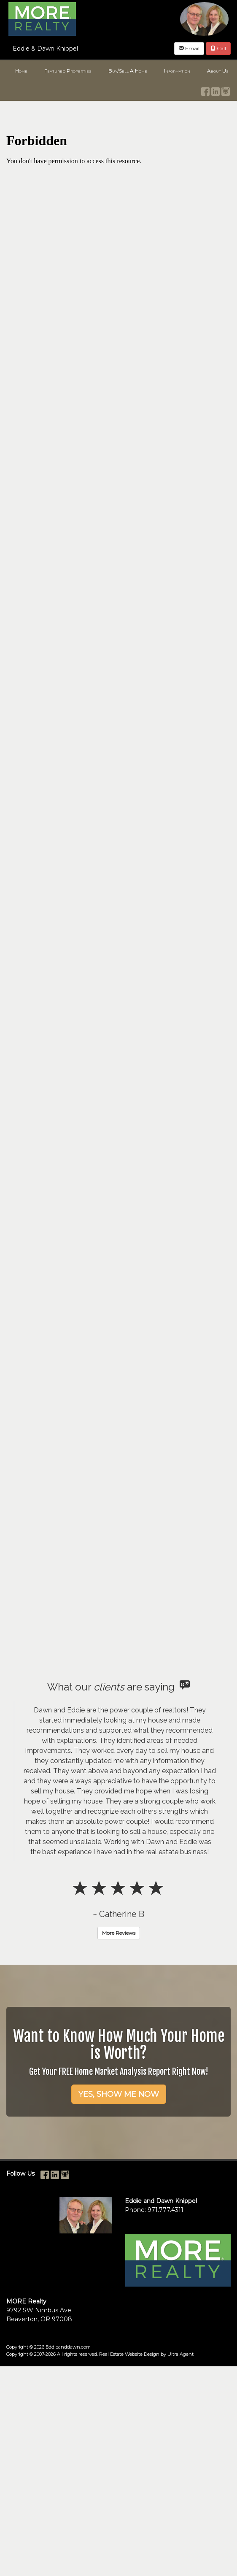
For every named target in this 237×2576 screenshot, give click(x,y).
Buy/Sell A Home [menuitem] (127, 71)
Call (218, 48)
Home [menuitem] (21, 71)
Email (189, 48)
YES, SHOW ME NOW (118, 2094)
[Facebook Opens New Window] (205, 89)
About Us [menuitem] (218, 71)
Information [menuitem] (177, 71)
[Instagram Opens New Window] (226, 89)
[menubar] (118, 70)
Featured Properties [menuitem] (68, 71)
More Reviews (118, 1933)
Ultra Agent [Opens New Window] (180, 2354)
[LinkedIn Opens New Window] (215, 89)
